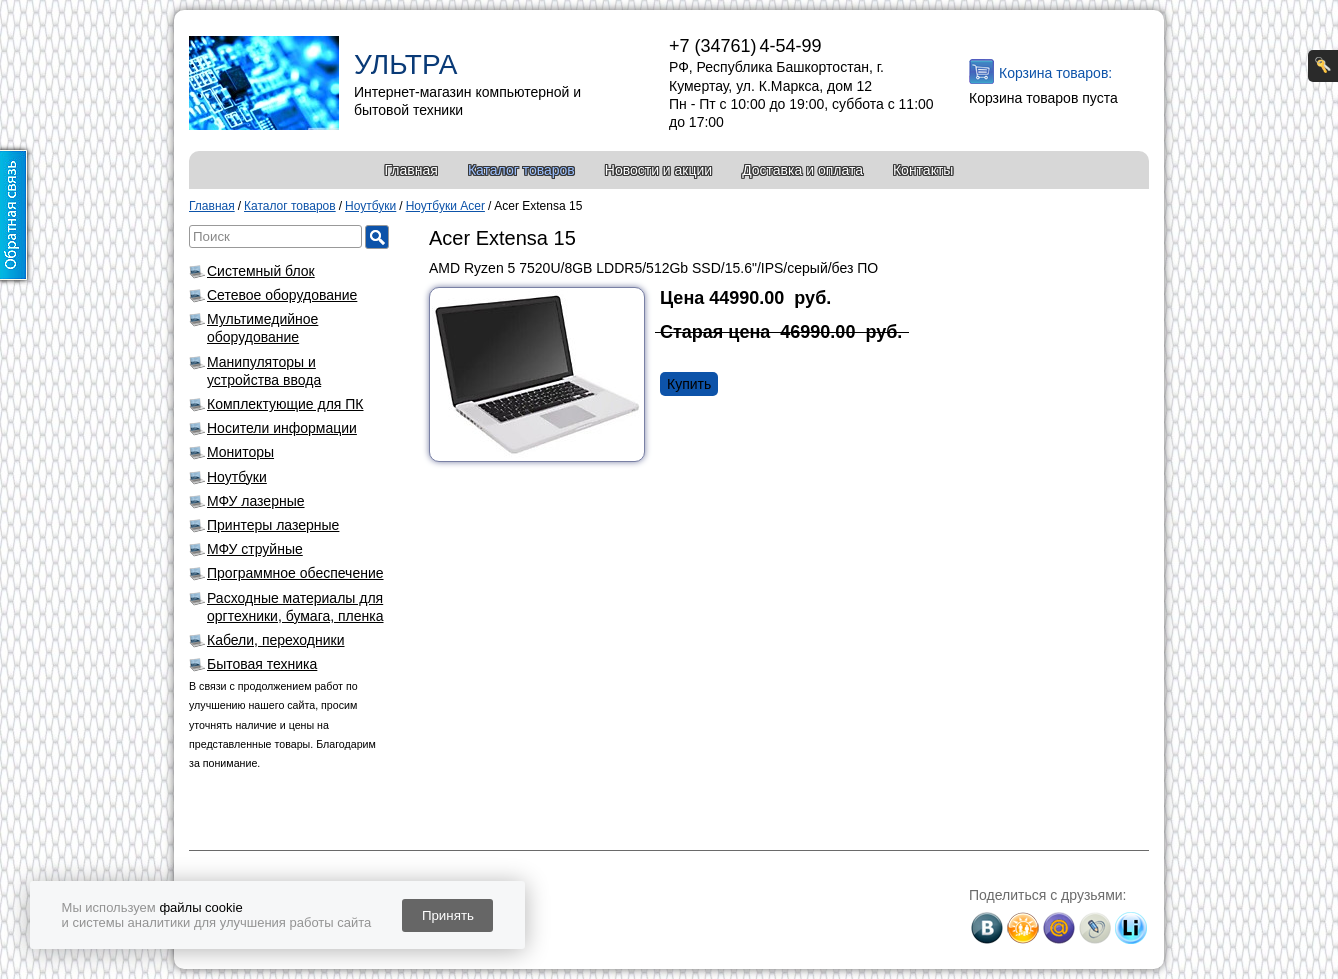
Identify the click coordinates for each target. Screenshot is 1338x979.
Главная (411, 170)
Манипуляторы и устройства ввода (264, 371)
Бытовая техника (262, 664)
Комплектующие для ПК (285, 404)
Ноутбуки (237, 477)
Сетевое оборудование (282, 295)
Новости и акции (658, 170)
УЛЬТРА (405, 64)
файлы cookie (200, 907)
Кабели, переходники (276, 640)
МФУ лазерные (256, 501)
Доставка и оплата (802, 170)
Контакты (923, 170)
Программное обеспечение (295, 573)
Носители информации (282, 428)
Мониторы (240, 452)
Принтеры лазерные (273, 525)
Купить (689, 384)
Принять (448, 915)
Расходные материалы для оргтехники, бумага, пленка (295, 607)
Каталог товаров (521, 170)
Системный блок (261, 271)
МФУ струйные (255, 549)
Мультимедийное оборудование (262, 328)
